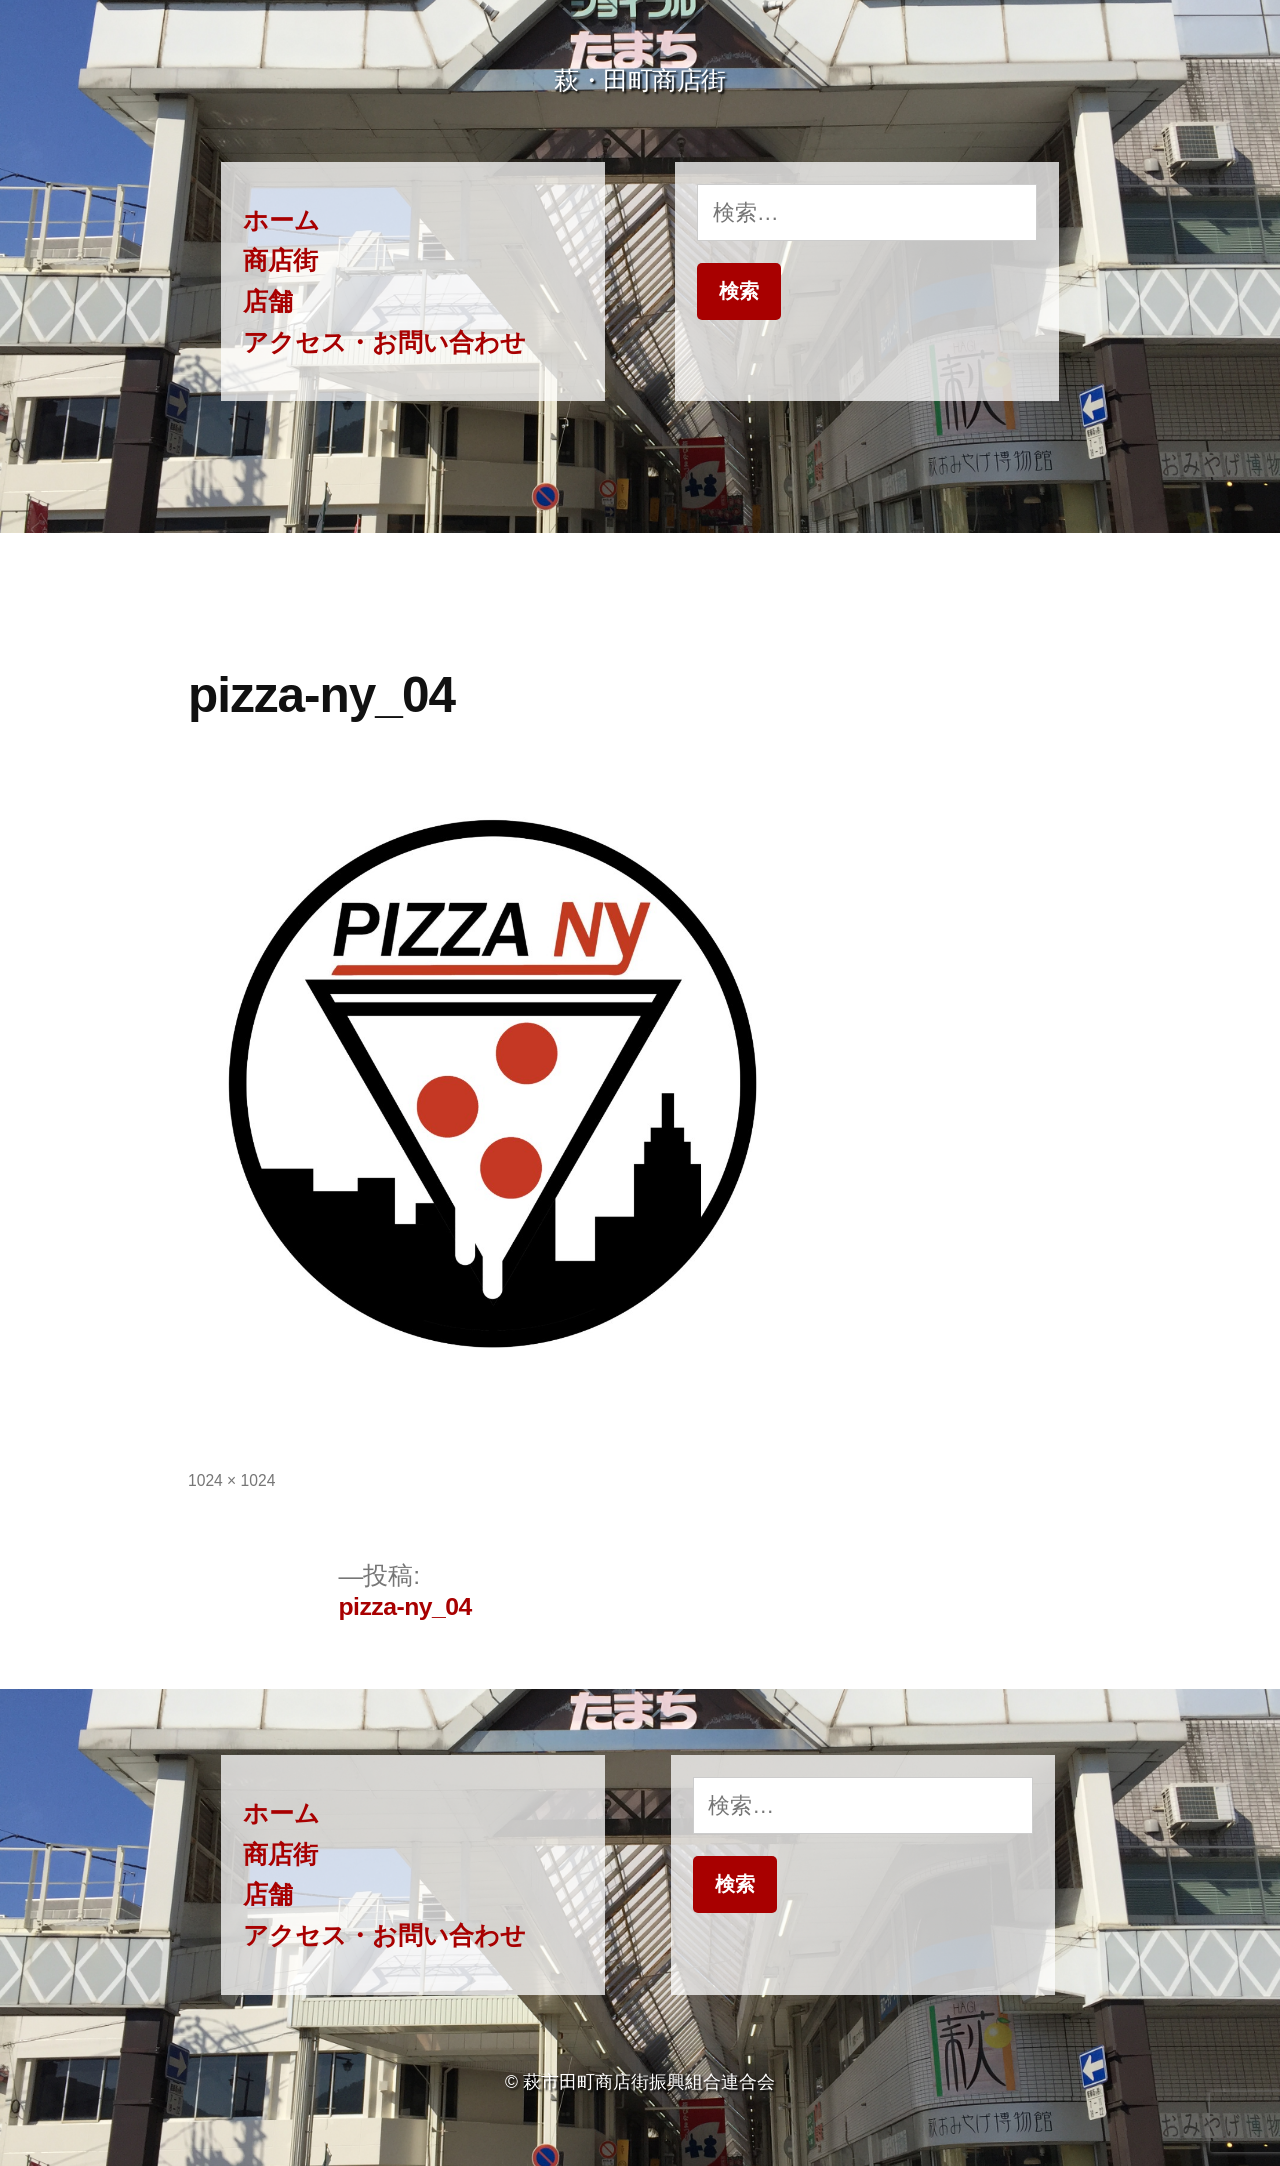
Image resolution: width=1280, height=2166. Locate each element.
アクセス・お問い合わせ (384, 342)
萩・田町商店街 (640, 80)
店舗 (268, 301)
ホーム (281, 220)
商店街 (280, 260)
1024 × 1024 (231, 1480)
